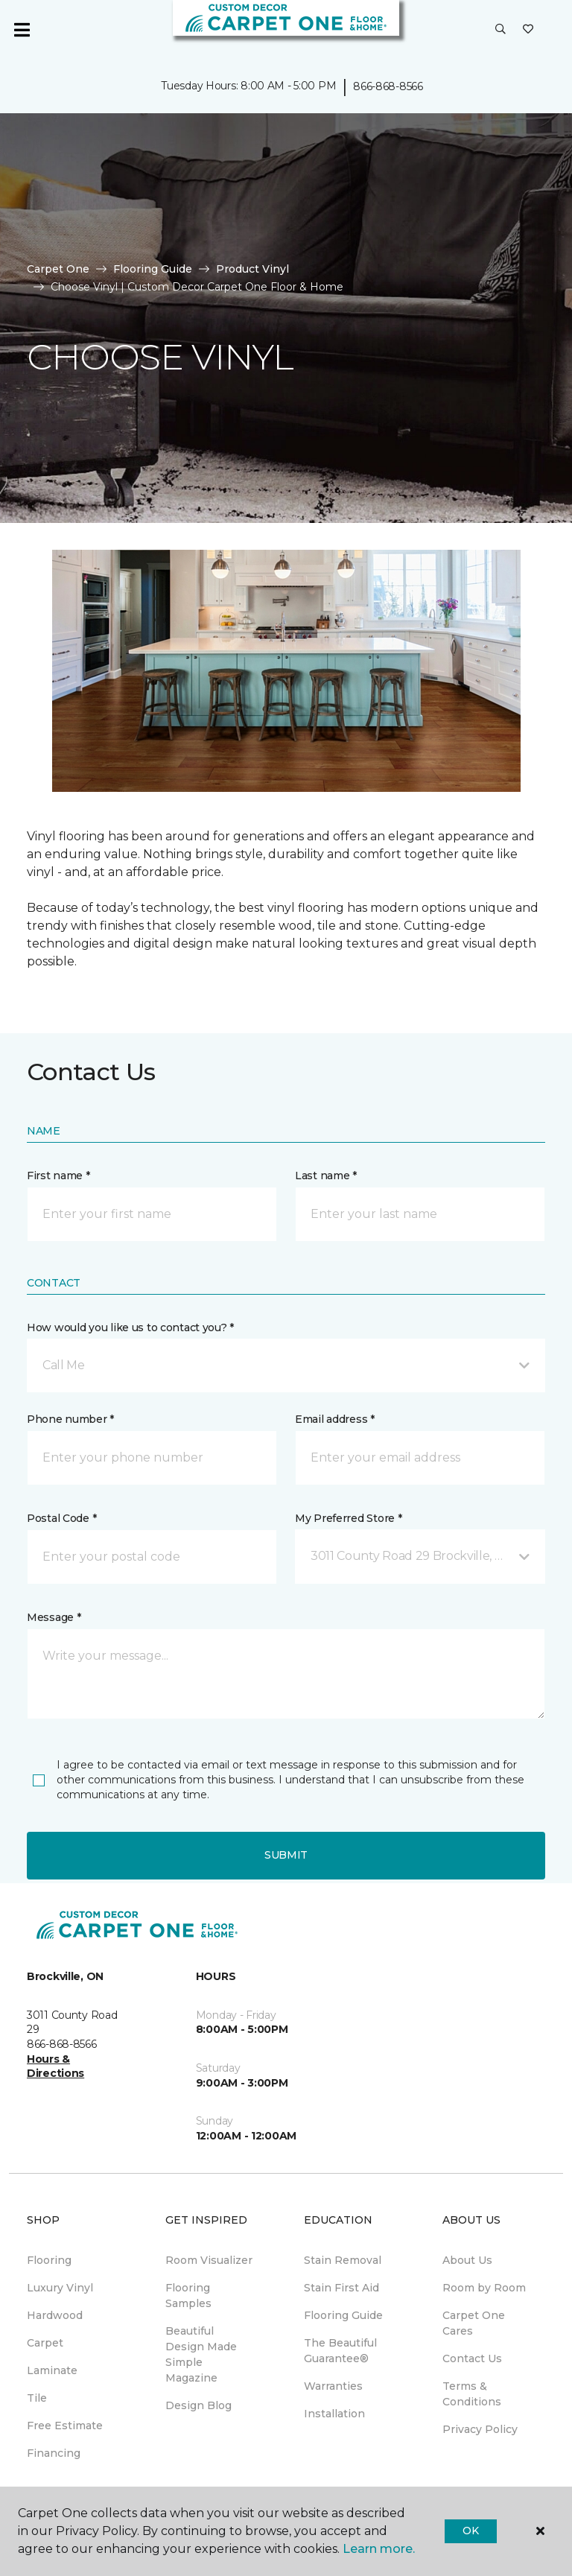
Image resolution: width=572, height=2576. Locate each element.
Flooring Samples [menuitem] (188, 2295)
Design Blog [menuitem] (198, 2405)
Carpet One (58, 269)
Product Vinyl (252, 269)
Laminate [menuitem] (52, 2370)
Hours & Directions (55, 2066)
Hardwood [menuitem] (55, 2315)
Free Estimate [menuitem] (65, 2425)
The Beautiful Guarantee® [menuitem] (340, 2350)
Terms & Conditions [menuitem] (471, 2393)
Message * (53, 1617)
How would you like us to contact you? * (130, 1327)
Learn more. (379, 2549)
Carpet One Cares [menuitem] (473, 2323)
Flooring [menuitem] (49, 2260)
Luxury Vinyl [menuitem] (60, 2287)
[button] (500, 29)
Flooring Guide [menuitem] (343, 2315)
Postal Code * (61, 1518)
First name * (58, 1175)
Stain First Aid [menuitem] (341, 2287)
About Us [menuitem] (467, 2260)
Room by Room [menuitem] (484, 2287)
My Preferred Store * (348, 1518)
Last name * (326, 1175)
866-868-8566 (388, 86)
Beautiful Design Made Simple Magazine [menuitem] (201, 2354)
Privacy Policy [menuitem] (480, 2429)
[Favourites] (528, 29)
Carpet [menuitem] (45, 2343)
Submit (286, 1855)
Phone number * (70, 1419)
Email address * (335, 1419)
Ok (470, 2530)
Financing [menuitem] (53, 2453)
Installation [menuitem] (334, 2413)
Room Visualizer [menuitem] (208, 2260)
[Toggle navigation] (21, 29)
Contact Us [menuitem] (472, 2358)
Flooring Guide (152, 269)
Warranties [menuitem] (333, 2386)
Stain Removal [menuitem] (342, 2260)
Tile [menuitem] (37, 2398)
